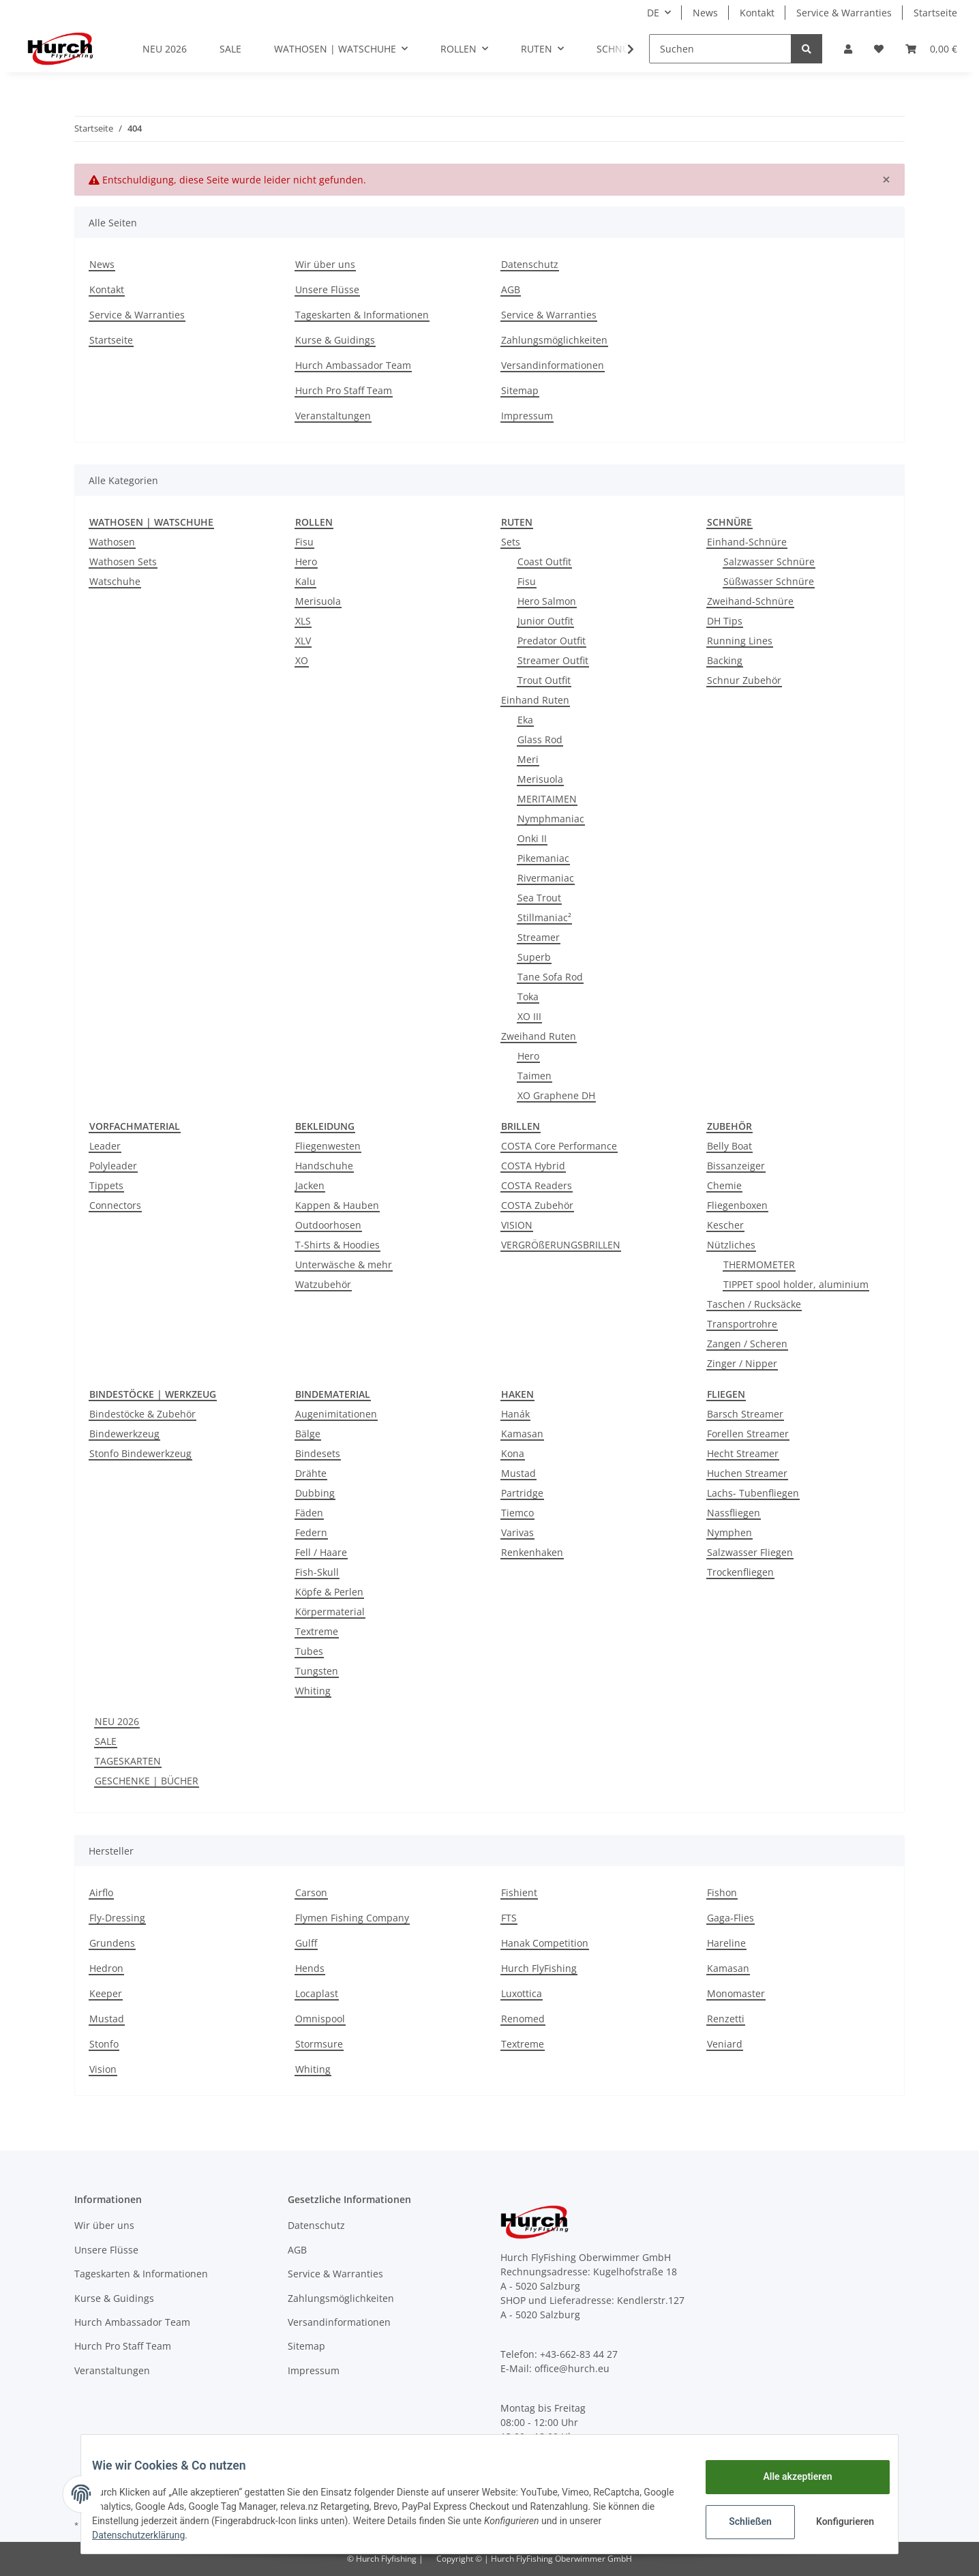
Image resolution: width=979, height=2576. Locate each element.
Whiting (313, 1690)
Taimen (534, 1075)
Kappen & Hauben (337, 1205)
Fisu (304, 541)
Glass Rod (539, 739)
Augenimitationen (336, 1413)
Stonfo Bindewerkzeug (140, 1453)
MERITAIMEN (547, 798)
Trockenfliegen (740, 1572)
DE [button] (653, 12)
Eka (525, 719)
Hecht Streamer (743, 1453)
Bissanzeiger (736, 1165)
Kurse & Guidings (335, 339)
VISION (516, 1224)
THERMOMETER (759, 1264)
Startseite (935, 12)
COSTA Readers (536, 1185)
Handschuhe (324, 1165)
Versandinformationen (552, 365)
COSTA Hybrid (533, 1165)
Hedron (106, 1968)
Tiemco (517, 1512)
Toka (528, 996)
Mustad (518, 1473)
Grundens (112, 1942)
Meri (528, 759)
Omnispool (320, 2018)
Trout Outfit (544, 680)
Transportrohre (742, 1323)
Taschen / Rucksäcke (754, 1304)
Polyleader (113, 1165)
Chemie (724, 1185)
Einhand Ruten (535, 699)
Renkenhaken (532, 1552)
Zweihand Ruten (538, 1036)
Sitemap (520, 390)
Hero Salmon (546, 601)
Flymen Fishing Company (352, 1917)
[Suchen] (720, 48)
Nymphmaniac (550, 818)
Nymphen (729, 1532)
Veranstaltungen (333, 415)
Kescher (725, 1224)
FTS (509, 1917)
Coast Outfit (544, 561)
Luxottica (521, 1993)
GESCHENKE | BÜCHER (146, 1780)
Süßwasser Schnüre (768, 581)
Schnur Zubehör (744, 680)
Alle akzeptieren (786, 2476)
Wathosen (112, 541)
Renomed (523, 2018)
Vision (103, 2069)
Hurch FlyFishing (539, 1968)
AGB (510, 289)
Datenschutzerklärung (149, 2535)
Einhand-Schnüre (747, 541)
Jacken (310, 1185)
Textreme (316, 1631)
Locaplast (316, 1993)
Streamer (538, 937)
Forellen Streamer (748, 1433)
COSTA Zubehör (537, 1205)
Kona (512, 1453)
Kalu (305, 581)
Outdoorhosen (328, 1224)
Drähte (311, 1473)
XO (301, 660)
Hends (310, 1968)
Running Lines (739, 640)
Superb (534, 956)
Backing (724, 660)
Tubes (309, 1651)
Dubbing (315, 1492)
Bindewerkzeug (124, 1433)
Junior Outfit (545, 620)
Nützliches (731, 1244)
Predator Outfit (551, 640)
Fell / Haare (321, 1552)
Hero (306, 561)
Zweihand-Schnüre (750, 601)
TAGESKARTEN (128, 1760)
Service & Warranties (844, 12)
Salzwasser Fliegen (750, 1552)
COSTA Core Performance (559, 1145)
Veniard (724, 2043)
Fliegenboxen (737, 1205)
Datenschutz (529, 264)
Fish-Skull (317, 1572)
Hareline (726, 1942)
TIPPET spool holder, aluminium (796, 1284)
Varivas (517, 1532)
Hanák (515, 1413)
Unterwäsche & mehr (343, 1264)
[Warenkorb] (931, 48)
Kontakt (757, 12)
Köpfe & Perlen (329, 1591)
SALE (106, 1741)
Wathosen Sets (123, 561)
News (705, 12)
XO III (529, 1016)
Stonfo (104, 2043)
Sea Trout (539, 897)
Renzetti (725, 2018)
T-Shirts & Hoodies (337, 1244)
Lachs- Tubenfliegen (753, 1492)
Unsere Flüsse (327, 289)
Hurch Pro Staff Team (343, 390)
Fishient (519, 1892)
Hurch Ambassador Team (353, 365)
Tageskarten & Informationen (362, 314)
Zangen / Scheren (747, 1343)
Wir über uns (325, 264)
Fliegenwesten (328, 1145)
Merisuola (318, 601)
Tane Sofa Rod (550, 976)
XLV (303, 640)
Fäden (309, 1512)
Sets (510, 541)
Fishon (722, 1892)
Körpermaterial (330, 1611)
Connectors (115, 1205)
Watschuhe (114, 581)
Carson (311, 1892)
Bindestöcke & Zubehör (142, 1413)
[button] (848, 48)
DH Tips (724, 620)
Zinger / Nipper (742, 1363)
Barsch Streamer (745, 1413)
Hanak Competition (544, 1942)
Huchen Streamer (747, 1473)
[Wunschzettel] (878, 48)
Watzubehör (323, 1284)
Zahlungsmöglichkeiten (554, 339)
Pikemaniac (543, 858)
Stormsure (319, 2043)
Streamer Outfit (552, 660)
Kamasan (522, 1433)
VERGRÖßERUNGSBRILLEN (560, 1244)
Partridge (522, 1492)
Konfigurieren (835, 2521)
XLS (303, 620)
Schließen (739, 2521)
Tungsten (316, 1670)
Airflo (101, 1892)
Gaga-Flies (730, 1917)
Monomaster (736, 1993)
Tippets (106, 1185)
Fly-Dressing (117, 1917)
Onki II (532, 838)
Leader (105, 1145)
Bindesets (317, 1453)
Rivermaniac (545, 877)
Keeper (105, 1993)
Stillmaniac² (544, 917)
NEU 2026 (117, 1721)
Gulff (306, 1942)
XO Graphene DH (556, 1095)
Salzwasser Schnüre (769, 561)
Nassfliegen (733, 1512)
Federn (311, 1532)
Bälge (307, 1433)
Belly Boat (729, 1145)
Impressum (527, 415)
